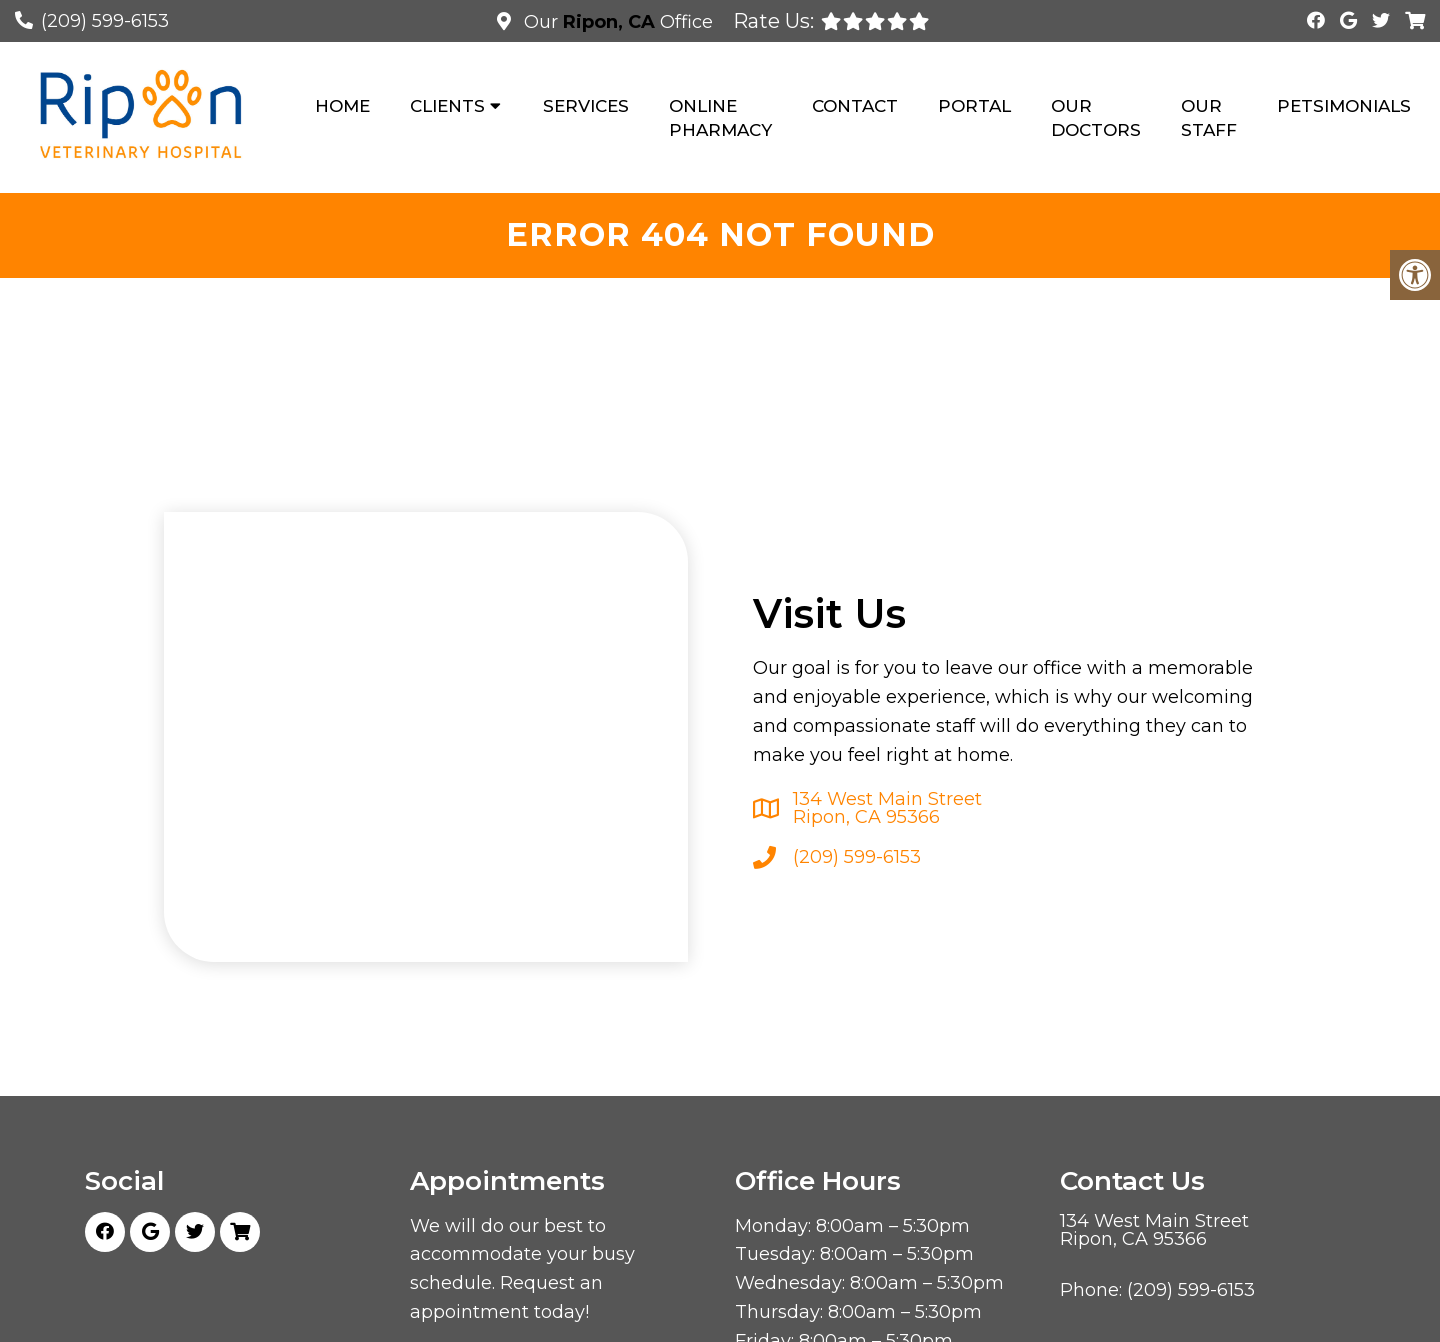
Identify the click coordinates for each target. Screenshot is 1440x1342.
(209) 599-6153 (105, 21)
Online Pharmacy (720, 118)
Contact (855, 106)
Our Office (616, 22)
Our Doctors (1096, 118)
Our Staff (1209, 118)
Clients (447, 106)
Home (342, 106)
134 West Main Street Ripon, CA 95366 (887, 808)
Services (586, 106)
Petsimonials (1344, 106)
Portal (974, 106)
